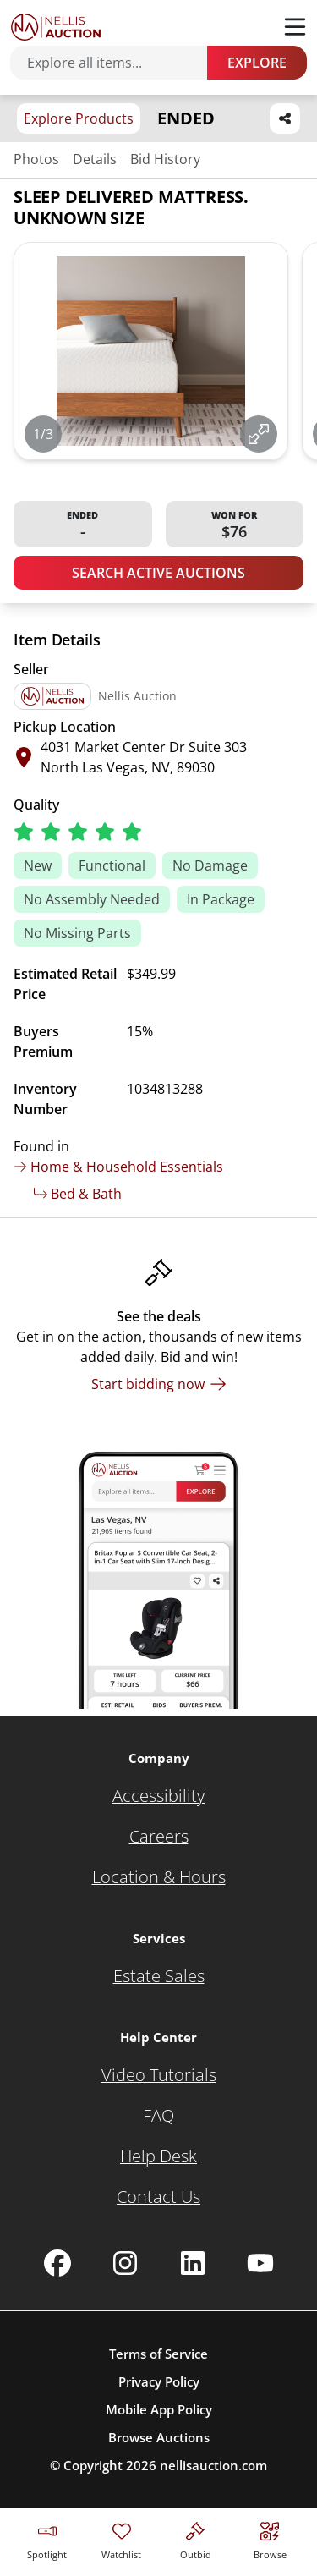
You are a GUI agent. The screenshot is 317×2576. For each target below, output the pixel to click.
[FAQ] (158, 2116)
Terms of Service (158, 2353)
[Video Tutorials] (158, 2075)
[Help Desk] (158, 2156)
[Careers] (159, 1836)
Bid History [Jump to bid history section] (165, 159)
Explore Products (79, 118)
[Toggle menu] (295, 27)
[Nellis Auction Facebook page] (57, 2263)
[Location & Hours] (159, 1877)
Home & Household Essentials (118, 1166)
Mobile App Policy (159, 2409)
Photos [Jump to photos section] (36, 159)
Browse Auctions (159, 2437)
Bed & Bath (78, 1193)
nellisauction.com (213, 2465)
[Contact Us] (158, 2197)
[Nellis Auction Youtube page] (260, 2263)
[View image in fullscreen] (258, 434)
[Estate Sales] (159, 1976)
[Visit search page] (270, 2538)
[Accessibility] (158, 1796)
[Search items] (117, 63)
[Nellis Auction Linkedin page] (192, 2263)
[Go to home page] (55, 27)
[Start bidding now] (159, 1384)
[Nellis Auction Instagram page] (125, 2263)
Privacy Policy (158, 2381)
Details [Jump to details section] (95, 159)
